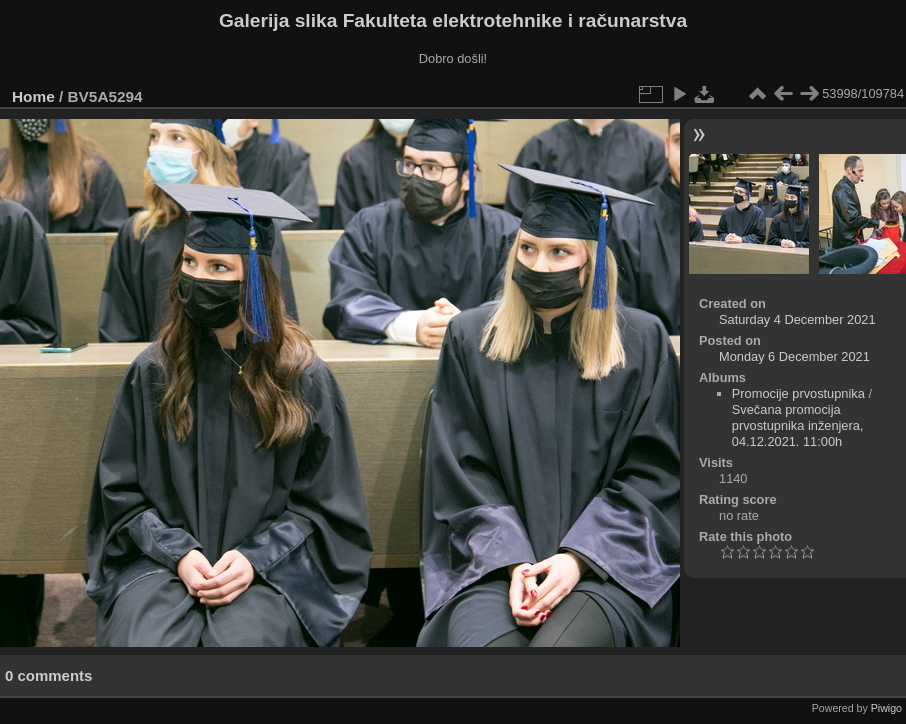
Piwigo (886, 708)
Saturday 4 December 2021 (797, 319)
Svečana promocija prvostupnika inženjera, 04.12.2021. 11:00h (798, 425)
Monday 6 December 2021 (794, 356)
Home (33, 96)
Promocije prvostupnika (798, 393)
